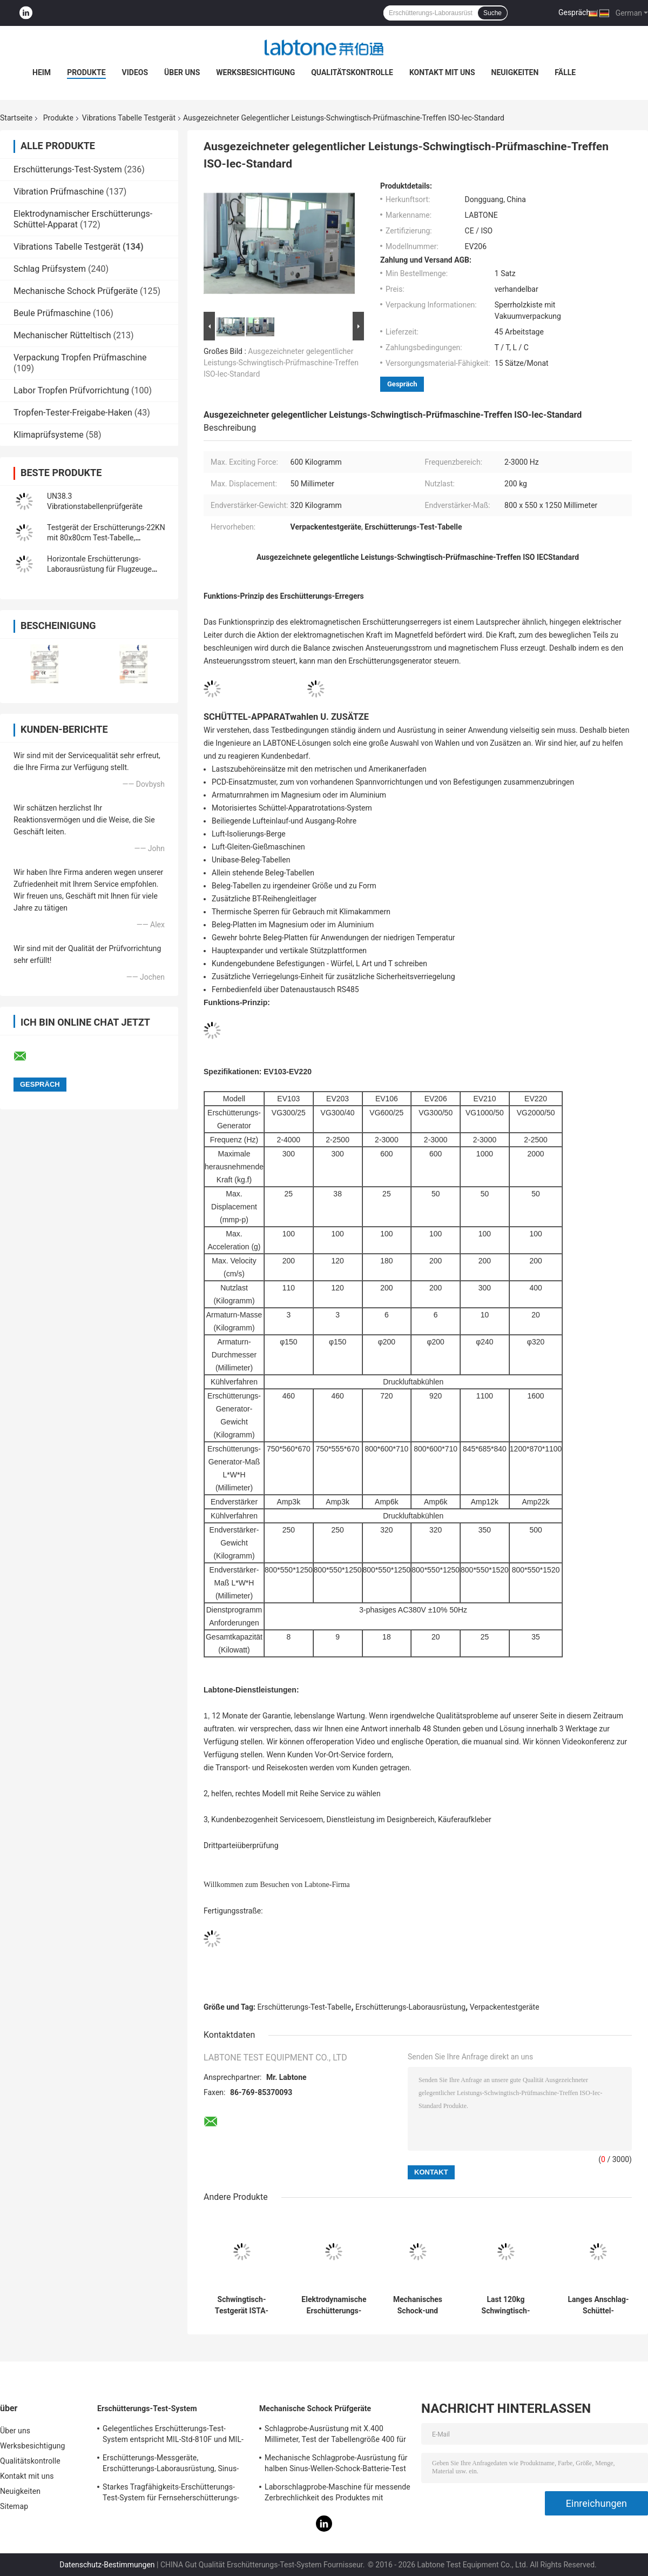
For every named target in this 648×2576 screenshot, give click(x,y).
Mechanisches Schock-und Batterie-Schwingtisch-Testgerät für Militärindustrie (417, 2305)
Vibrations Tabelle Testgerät (129, 117)
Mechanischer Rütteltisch (62, 335)
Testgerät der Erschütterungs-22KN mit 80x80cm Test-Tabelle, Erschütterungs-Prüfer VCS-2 (106, 537)
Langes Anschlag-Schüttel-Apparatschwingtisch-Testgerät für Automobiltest (598, 2305)
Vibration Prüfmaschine (59, 191)
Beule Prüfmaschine (52, 313)
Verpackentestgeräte (504, 2007)
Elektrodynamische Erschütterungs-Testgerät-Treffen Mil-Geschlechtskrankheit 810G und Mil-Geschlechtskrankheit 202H (334, 2305)
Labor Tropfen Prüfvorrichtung (71, 390)
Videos (135, 72)
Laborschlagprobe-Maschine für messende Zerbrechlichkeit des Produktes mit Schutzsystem (337, 2494)
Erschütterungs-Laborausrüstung (410, 2007)
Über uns (182, 72)
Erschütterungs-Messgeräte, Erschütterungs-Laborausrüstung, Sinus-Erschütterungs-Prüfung (171, 2464)
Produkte (86, 72)
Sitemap (14, 2506)
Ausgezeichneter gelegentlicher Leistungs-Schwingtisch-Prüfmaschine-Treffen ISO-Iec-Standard (281, 362)
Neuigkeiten (515, 72)
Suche (492, 13)
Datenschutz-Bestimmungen (106, 2564)
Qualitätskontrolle (352, 72)
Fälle (565, 72)
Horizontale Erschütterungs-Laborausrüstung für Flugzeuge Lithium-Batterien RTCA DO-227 (99, 569)
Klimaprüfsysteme (49, 435)
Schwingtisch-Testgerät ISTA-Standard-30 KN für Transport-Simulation (241, 2305)
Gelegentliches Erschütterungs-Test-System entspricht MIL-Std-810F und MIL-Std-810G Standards (173, 2435)
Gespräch (574, 12)
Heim (41, 72)
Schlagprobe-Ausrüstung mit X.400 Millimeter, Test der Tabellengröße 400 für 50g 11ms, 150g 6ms (335, 2435)
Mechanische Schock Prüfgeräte (76, 291)
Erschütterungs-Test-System (68, 169)
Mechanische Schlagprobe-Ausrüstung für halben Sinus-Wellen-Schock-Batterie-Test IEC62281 (336, 2464)
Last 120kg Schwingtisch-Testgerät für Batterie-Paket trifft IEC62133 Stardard (506, 2305)
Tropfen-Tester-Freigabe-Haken (73, 412)
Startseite (16, 117)
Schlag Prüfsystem (50, 269)
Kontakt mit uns (442, 72)
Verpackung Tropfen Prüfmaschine (80, 357)
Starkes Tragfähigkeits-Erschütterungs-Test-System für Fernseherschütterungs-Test (171, 2494)
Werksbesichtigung (255, 72)
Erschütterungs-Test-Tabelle (305, 2007)
